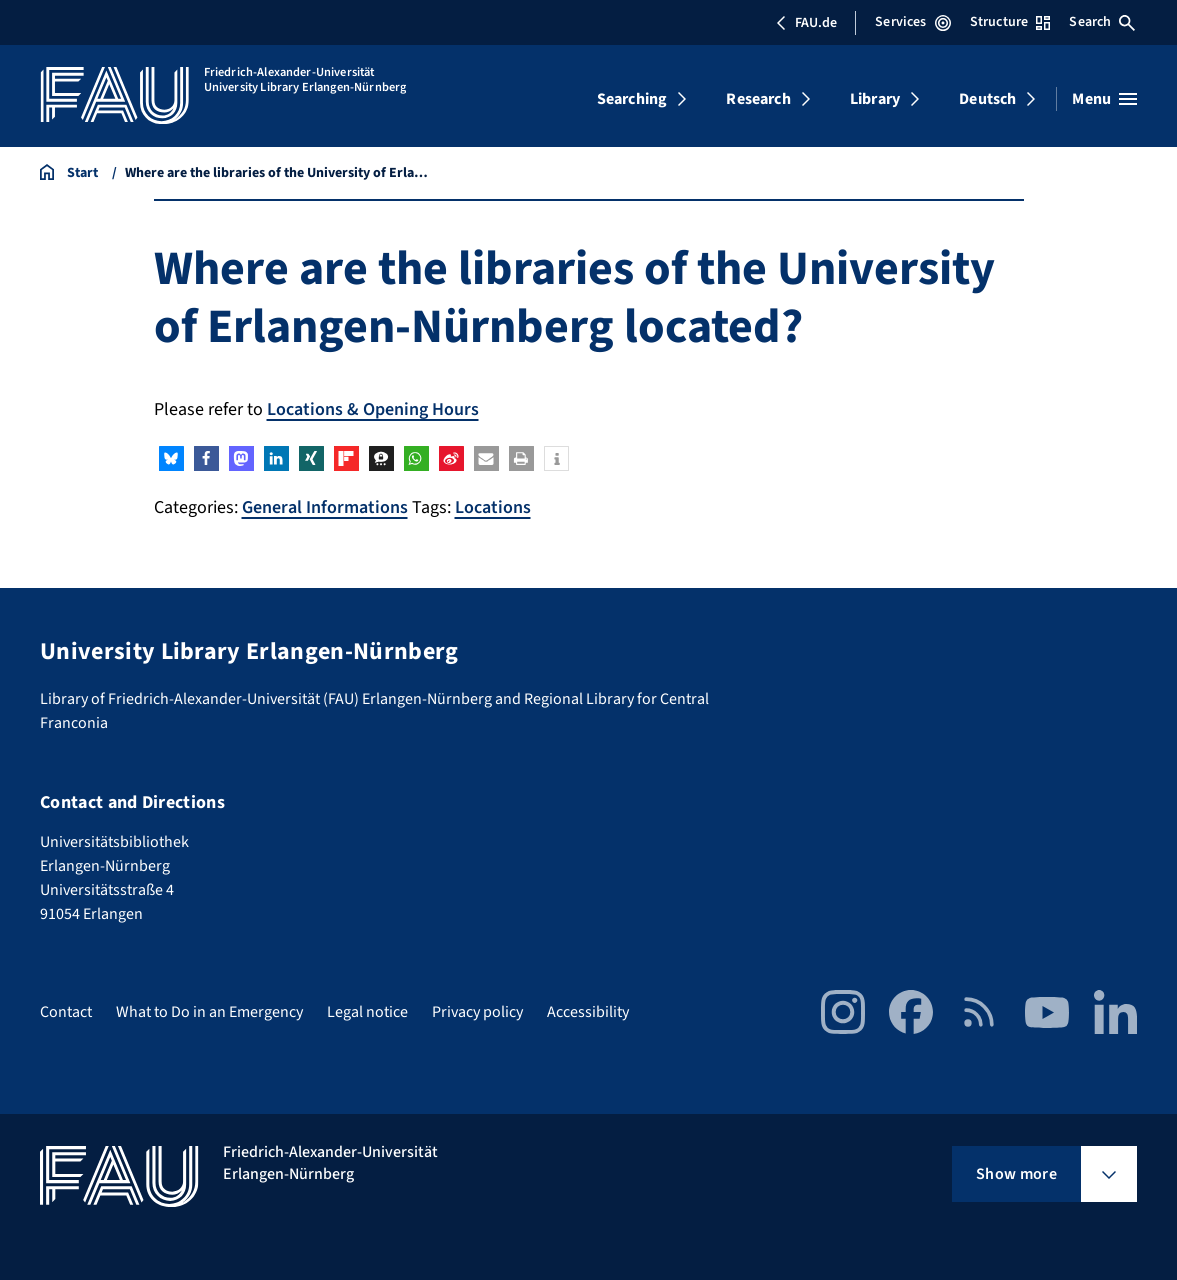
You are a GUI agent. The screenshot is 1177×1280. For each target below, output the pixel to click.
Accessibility (588, 1012)
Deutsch (987, 99)
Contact (66, 1012)
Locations (493, 507)
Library (875, 99)
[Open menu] (1104, 99)
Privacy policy (477, 1012)
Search (1102, 22)
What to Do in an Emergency (209, 1012)
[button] (171, 458)
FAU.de (806, 23)
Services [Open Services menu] (912, 22)
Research (758, 99)
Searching (632, 99)
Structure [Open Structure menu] (1010, 22)
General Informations (325, 507)
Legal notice (367, 1012)
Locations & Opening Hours (373, 409)
